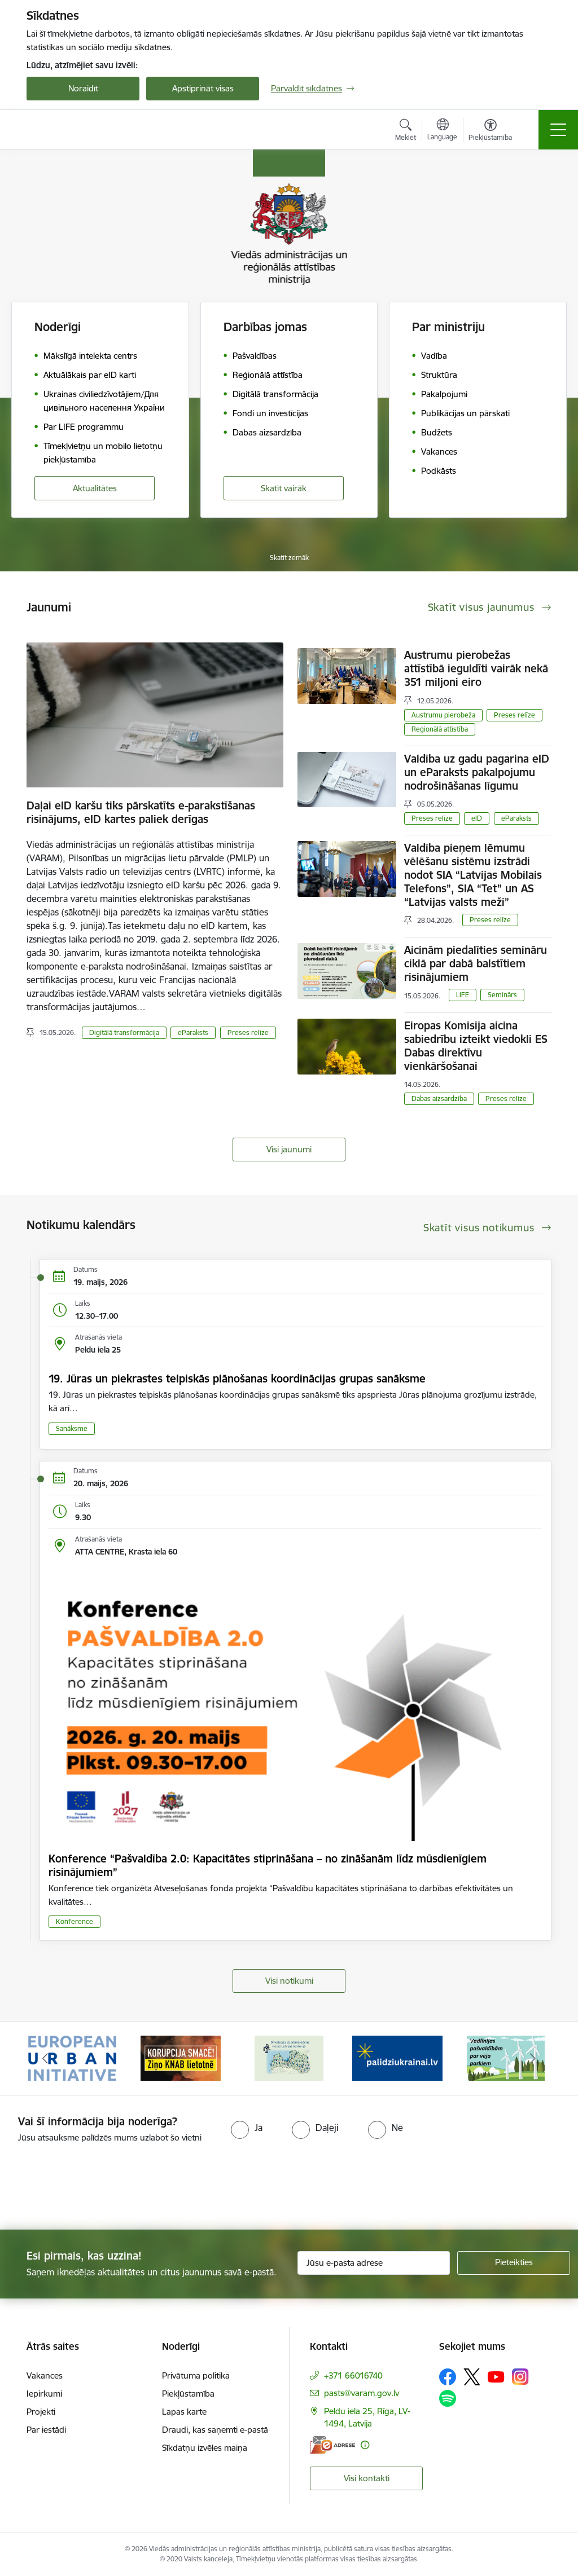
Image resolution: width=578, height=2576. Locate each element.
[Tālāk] (533, 2058)
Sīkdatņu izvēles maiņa (204, 2447)
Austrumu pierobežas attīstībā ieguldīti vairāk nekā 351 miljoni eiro (476, 668)
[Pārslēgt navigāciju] (558, 129)
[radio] (246, 2127)
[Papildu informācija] (365, 2445)
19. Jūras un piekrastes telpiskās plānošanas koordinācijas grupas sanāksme (237, 1378)
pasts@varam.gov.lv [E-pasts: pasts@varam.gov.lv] (361, 2393)
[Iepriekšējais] (45, 2058)
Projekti (41, 2411)
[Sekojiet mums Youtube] (496, 2376)
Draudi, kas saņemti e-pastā (215, 2429)
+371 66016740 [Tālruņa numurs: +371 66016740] (353, 2375)
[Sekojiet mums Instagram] (520, 2376)
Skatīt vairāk (283, 488)
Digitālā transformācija (124, 1032)
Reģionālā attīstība (439, 729)
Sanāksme (71, 1428)
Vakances (45, 2375)
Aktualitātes (95, 488)
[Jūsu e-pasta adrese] (373, 2263)
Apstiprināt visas (203, 88)
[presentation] (94, 2187)
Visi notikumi (289, 1980)
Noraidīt (83, 88)
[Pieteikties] (513, 2263)
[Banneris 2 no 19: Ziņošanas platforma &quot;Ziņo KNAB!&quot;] (181, 2057)
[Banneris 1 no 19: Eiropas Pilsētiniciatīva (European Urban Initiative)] (72, 2057)
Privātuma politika (196, 2375)
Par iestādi (46, 2429)
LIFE (462, 994)
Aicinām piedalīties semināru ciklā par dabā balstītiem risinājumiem (475, 963)
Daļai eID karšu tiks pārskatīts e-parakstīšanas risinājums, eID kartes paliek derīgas (141, 812)
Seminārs (502, 994)
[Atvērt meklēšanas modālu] (405, 131)
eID (476, 818)
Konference (74, 1921)
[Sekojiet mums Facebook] (447, 2376)
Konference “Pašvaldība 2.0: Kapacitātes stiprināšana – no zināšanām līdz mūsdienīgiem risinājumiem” (268, 1865)
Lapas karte (184, 2411)
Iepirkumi (44, 2393)
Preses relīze (248, 1032)
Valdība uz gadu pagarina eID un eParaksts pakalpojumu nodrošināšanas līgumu (476, 772)
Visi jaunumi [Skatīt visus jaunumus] (289, 1149)
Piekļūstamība (188, 2393)
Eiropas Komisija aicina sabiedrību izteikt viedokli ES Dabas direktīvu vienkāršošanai (476, 1046)
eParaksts (193, 1032)
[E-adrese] (332, 2445)
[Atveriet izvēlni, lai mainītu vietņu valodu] (442, 131)
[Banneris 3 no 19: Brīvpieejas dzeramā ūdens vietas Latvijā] (289, 2057)
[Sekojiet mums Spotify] (447, 2398)
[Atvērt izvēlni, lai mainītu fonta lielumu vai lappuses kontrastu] (490, 131)
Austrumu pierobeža (443, 715)
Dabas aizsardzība (439, 1098)
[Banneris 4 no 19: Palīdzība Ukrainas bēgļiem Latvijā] (397, 2057)
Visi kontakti (366, 2478)
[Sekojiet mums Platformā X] (471, 2376)
